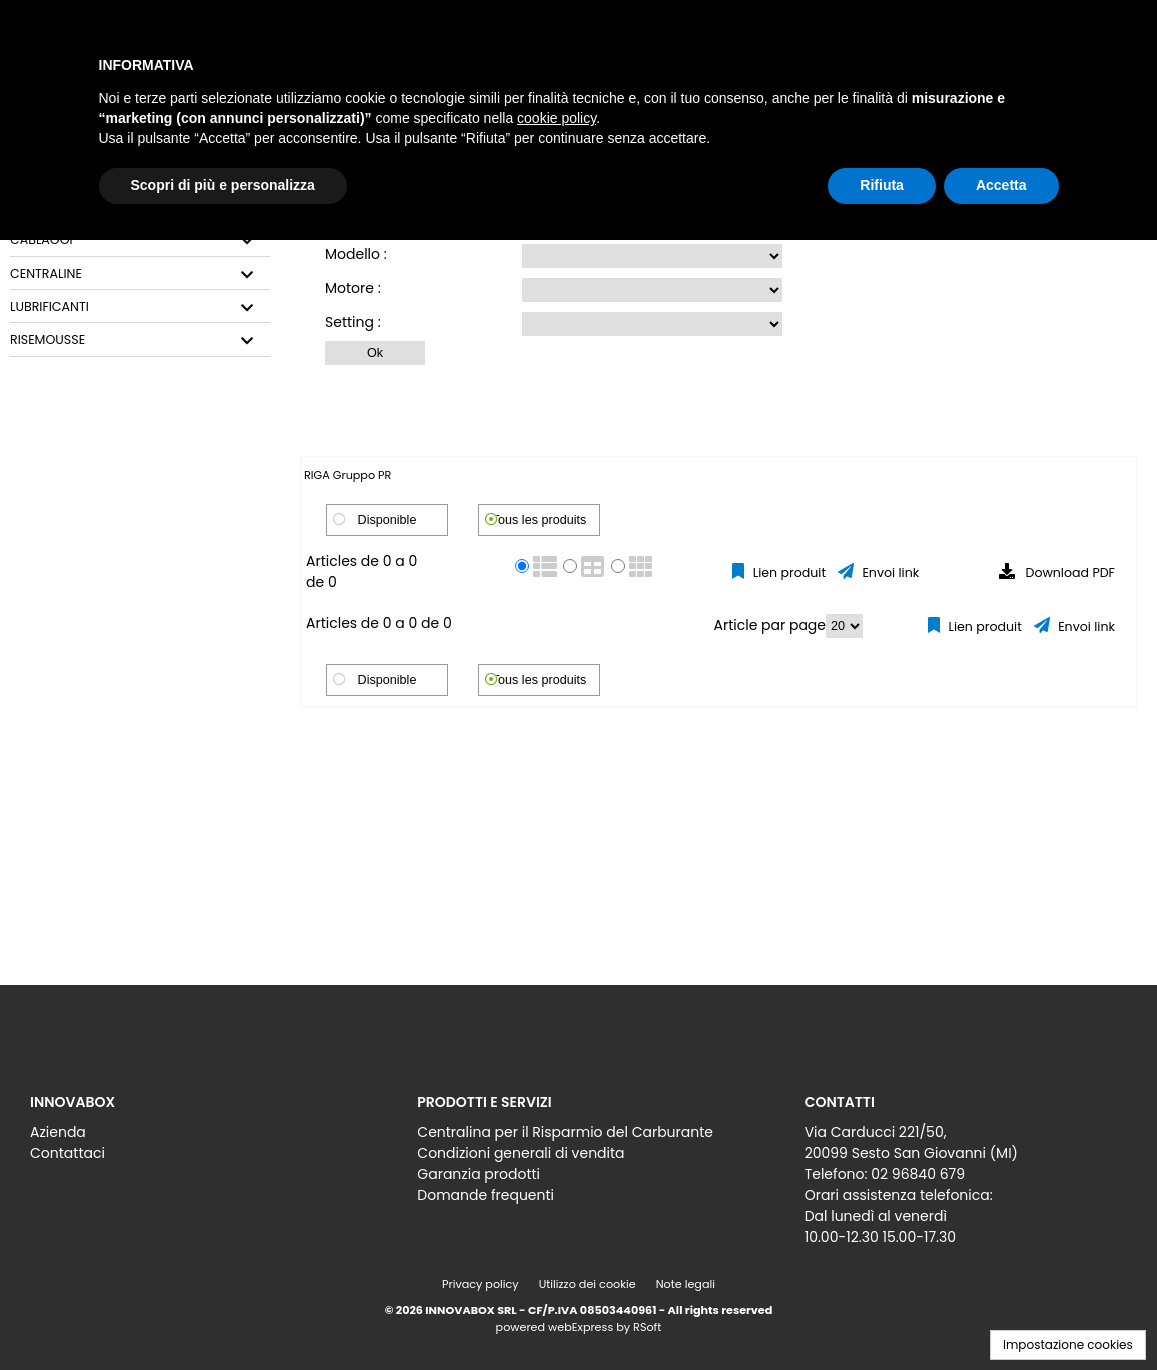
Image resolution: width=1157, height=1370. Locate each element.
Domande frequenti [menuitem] (485, 1195)
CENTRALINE (46, 274)
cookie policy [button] (556, 118)
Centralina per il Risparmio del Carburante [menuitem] (565, 1132)
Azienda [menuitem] (58, 1132)
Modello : (356, 254)
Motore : (353, 288)
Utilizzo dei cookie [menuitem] (587, 1284)
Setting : (353, 322)
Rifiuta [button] (882, 185)
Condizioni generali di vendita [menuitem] (520, 1153)
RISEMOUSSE (47, 340)
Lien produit (787, 572)
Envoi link (889, 572)
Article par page (770, 625)
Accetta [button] (1001, 185)
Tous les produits (539, 520)
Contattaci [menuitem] (67, 1153)
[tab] (140, 240)
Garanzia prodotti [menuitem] (478, 1174)
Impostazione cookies (1068, 1344)
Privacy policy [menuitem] (480, 1284)
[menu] (191, 1137)
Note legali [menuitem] (685, 1284)
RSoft (647, 1327)
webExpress (580, 1327)
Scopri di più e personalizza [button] (223, 185)
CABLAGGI (41, 240)
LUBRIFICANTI (49, 307)
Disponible (387, 520)
